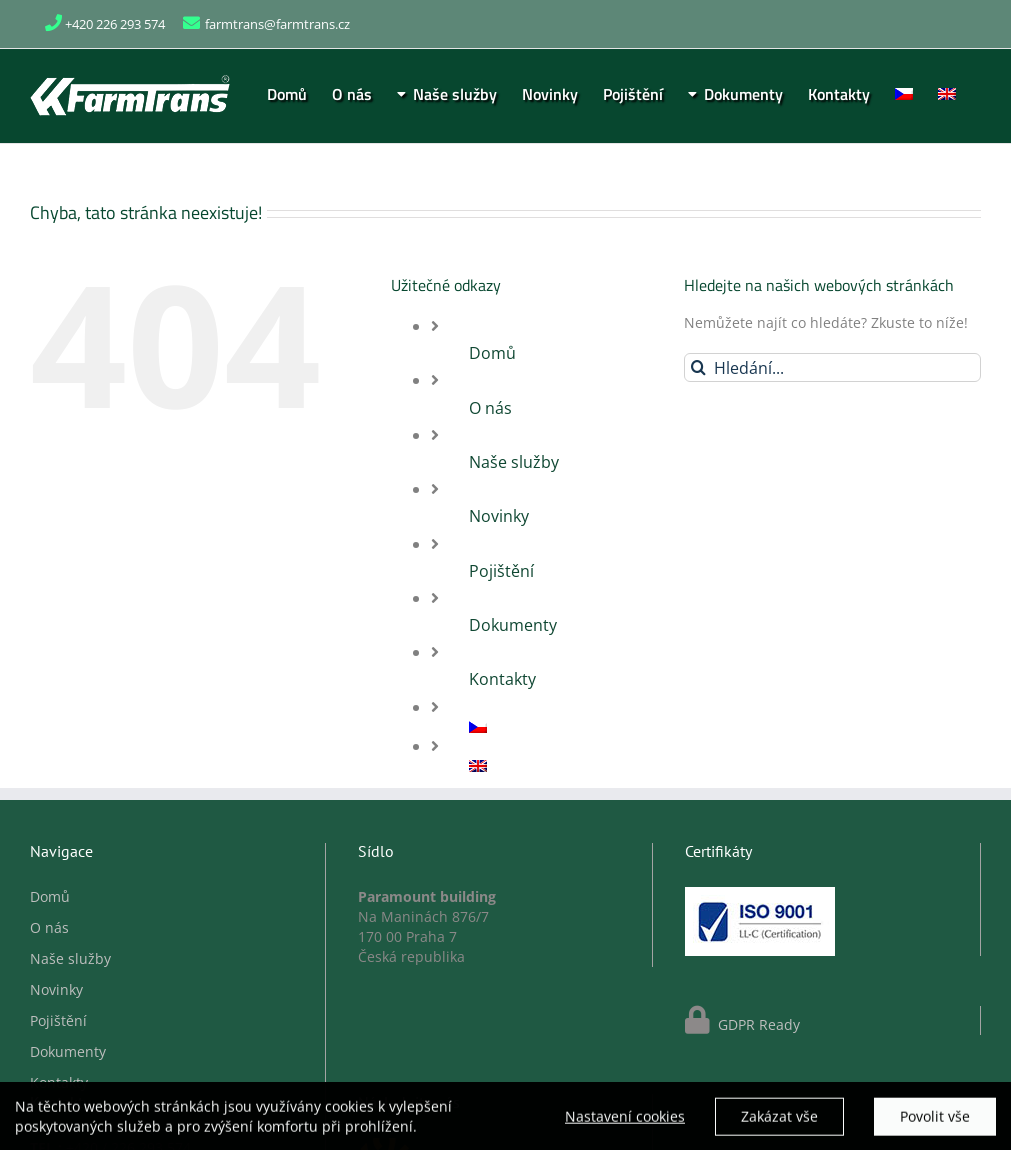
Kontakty (502, 679)
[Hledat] (698, 367)
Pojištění (501, 571)
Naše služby (514, 462)
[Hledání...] (832, 367)
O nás (490, 408)
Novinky (499, 516)
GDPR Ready (757, 1024)
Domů (492, 353)
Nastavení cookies (625, 1121)
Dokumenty (513, 625)
